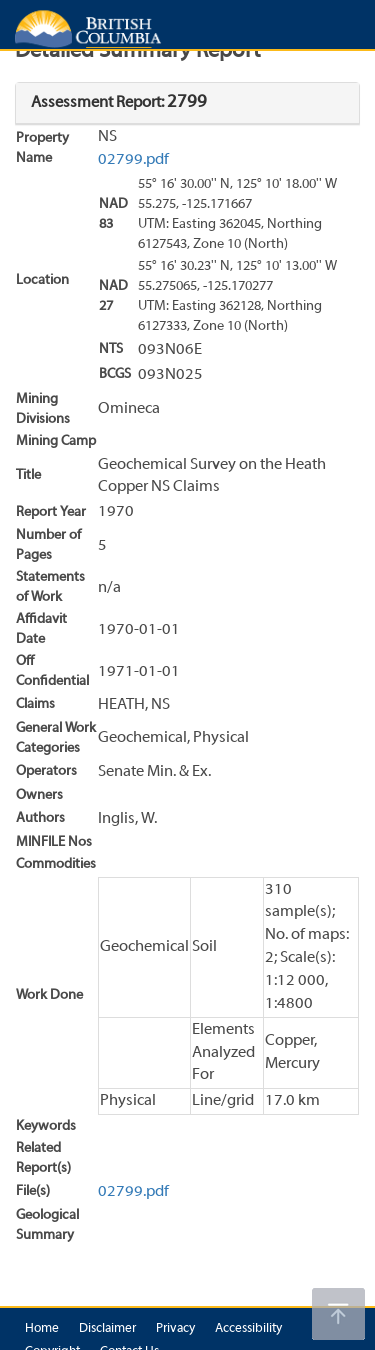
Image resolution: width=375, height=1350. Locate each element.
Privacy (175, 1329)
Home (42, 1329)
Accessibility (248, 1329)
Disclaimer (107, 1329)
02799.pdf (133, 160)
